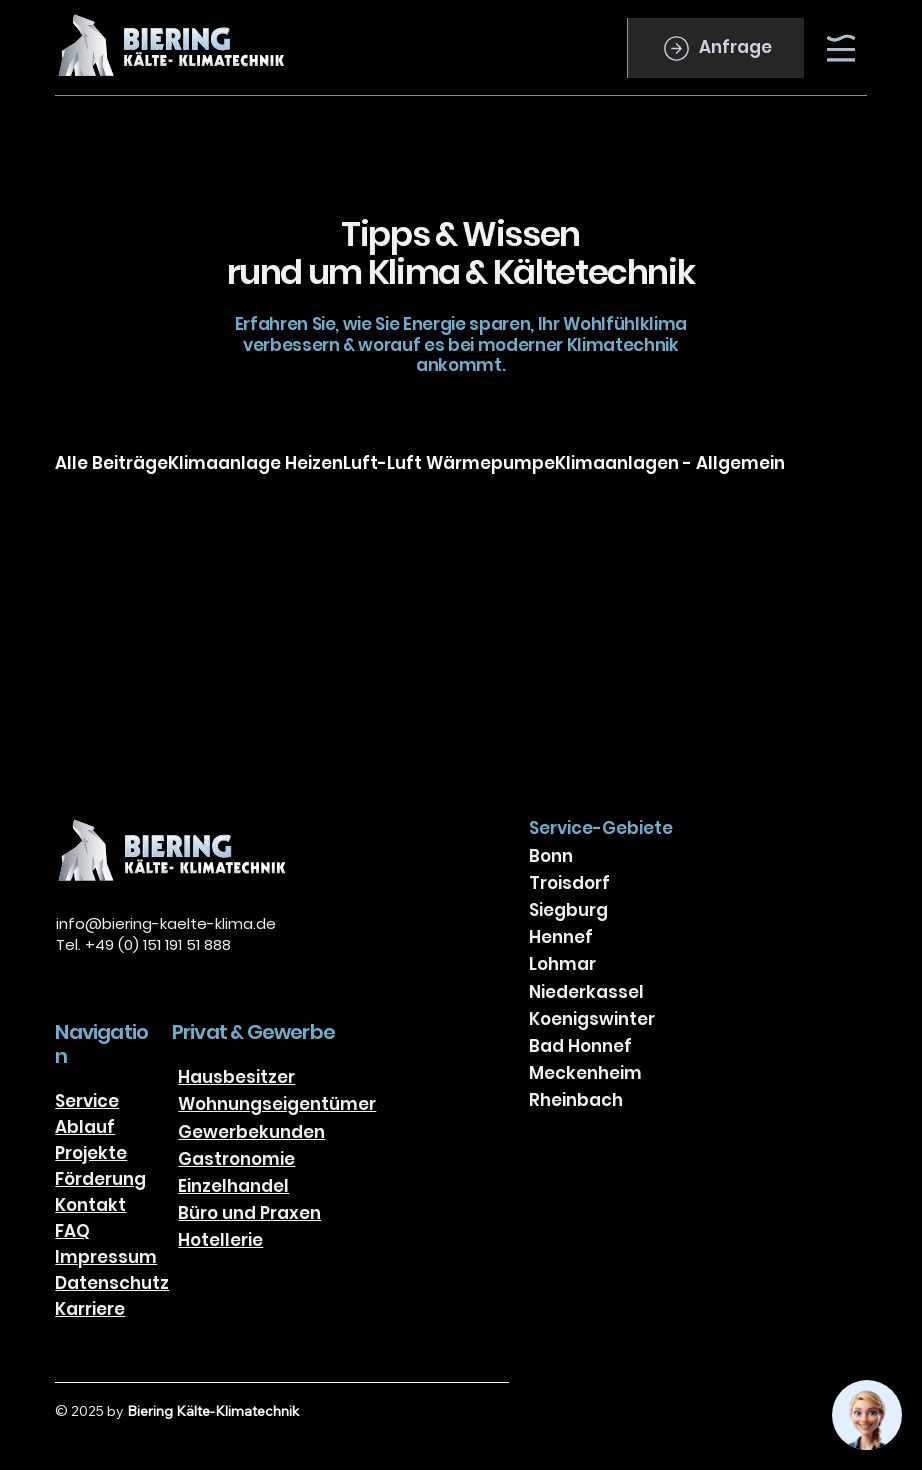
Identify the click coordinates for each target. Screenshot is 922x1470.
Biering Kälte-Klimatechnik (213, 1411)
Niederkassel (586, 992)
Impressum (106, 1257)
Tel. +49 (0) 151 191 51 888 (143, 944)
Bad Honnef (580, 1046)
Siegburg (568, 910)
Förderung (100, 1179)
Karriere (90, 1309)
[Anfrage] (715, 48)
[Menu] (842, 48)
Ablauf (85, 1127)
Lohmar (562, 964)
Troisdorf (569, 883)
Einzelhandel (233, 1186)
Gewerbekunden (251, 1132)
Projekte (91, 1153)
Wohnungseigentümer (277, 1104)
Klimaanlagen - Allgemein (670, 463)
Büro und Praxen (249, 1213)
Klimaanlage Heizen (255, 463)
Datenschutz (112, 1283)
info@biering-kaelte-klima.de (166, 923)
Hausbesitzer (236, 1077)
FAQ (72, 1231)
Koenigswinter (592, 1019)
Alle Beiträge (111, 463)
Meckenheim (585, 1073)
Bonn (551, 856)
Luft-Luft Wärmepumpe (449, 463)
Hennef (561, 937)
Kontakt (90, 1205)
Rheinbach (576, 1100)
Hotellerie (220, 1240)
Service (87, 1101)
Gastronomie (236, 1159)
